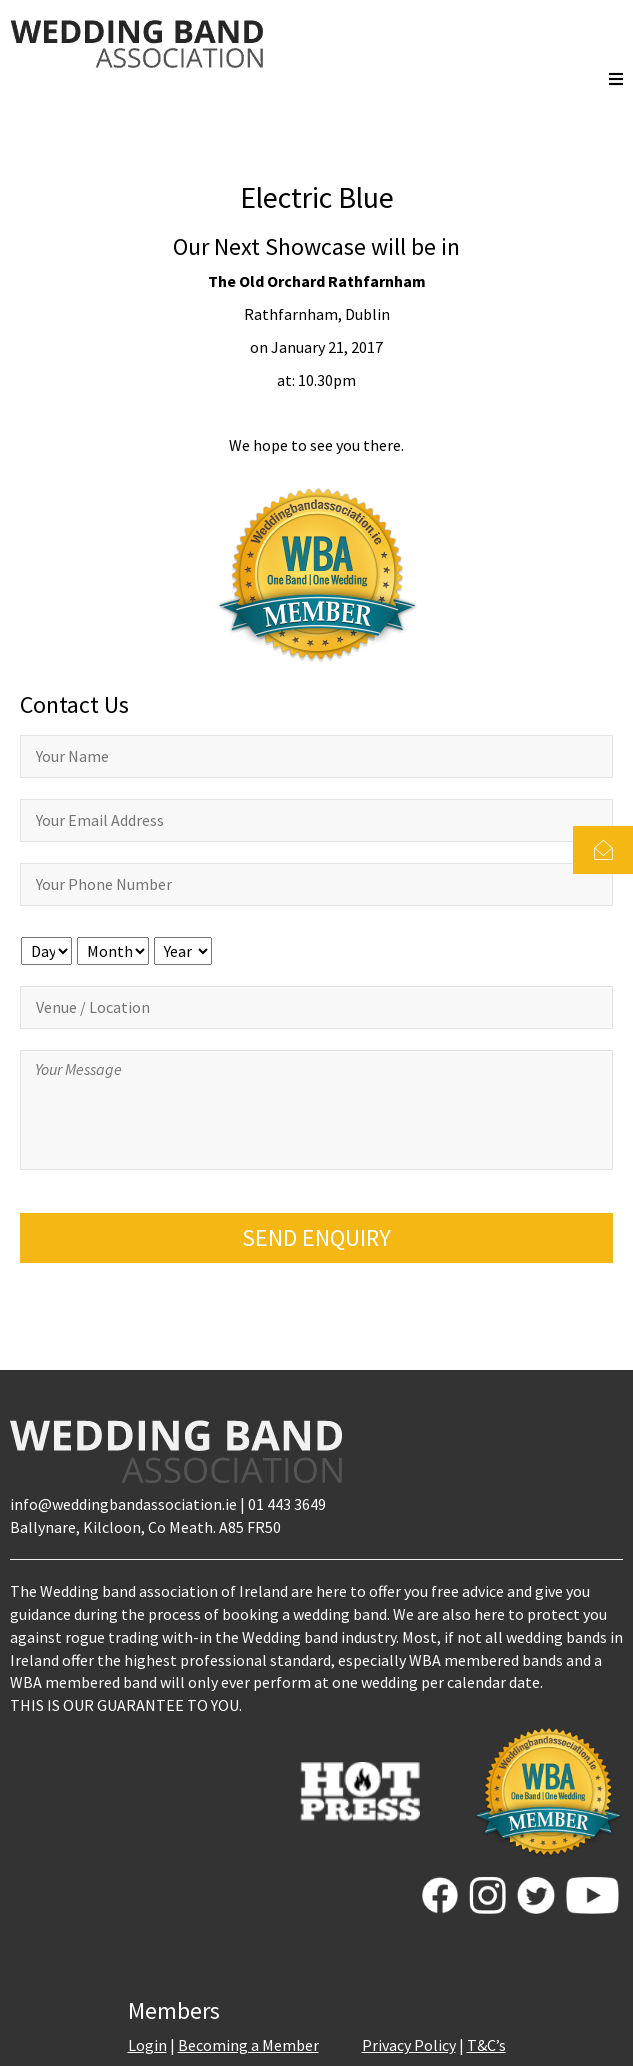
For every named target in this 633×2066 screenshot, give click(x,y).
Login (147, 2045)
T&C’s (486, 2045)
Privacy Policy (409, 2045)
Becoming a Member (248, 2045)
